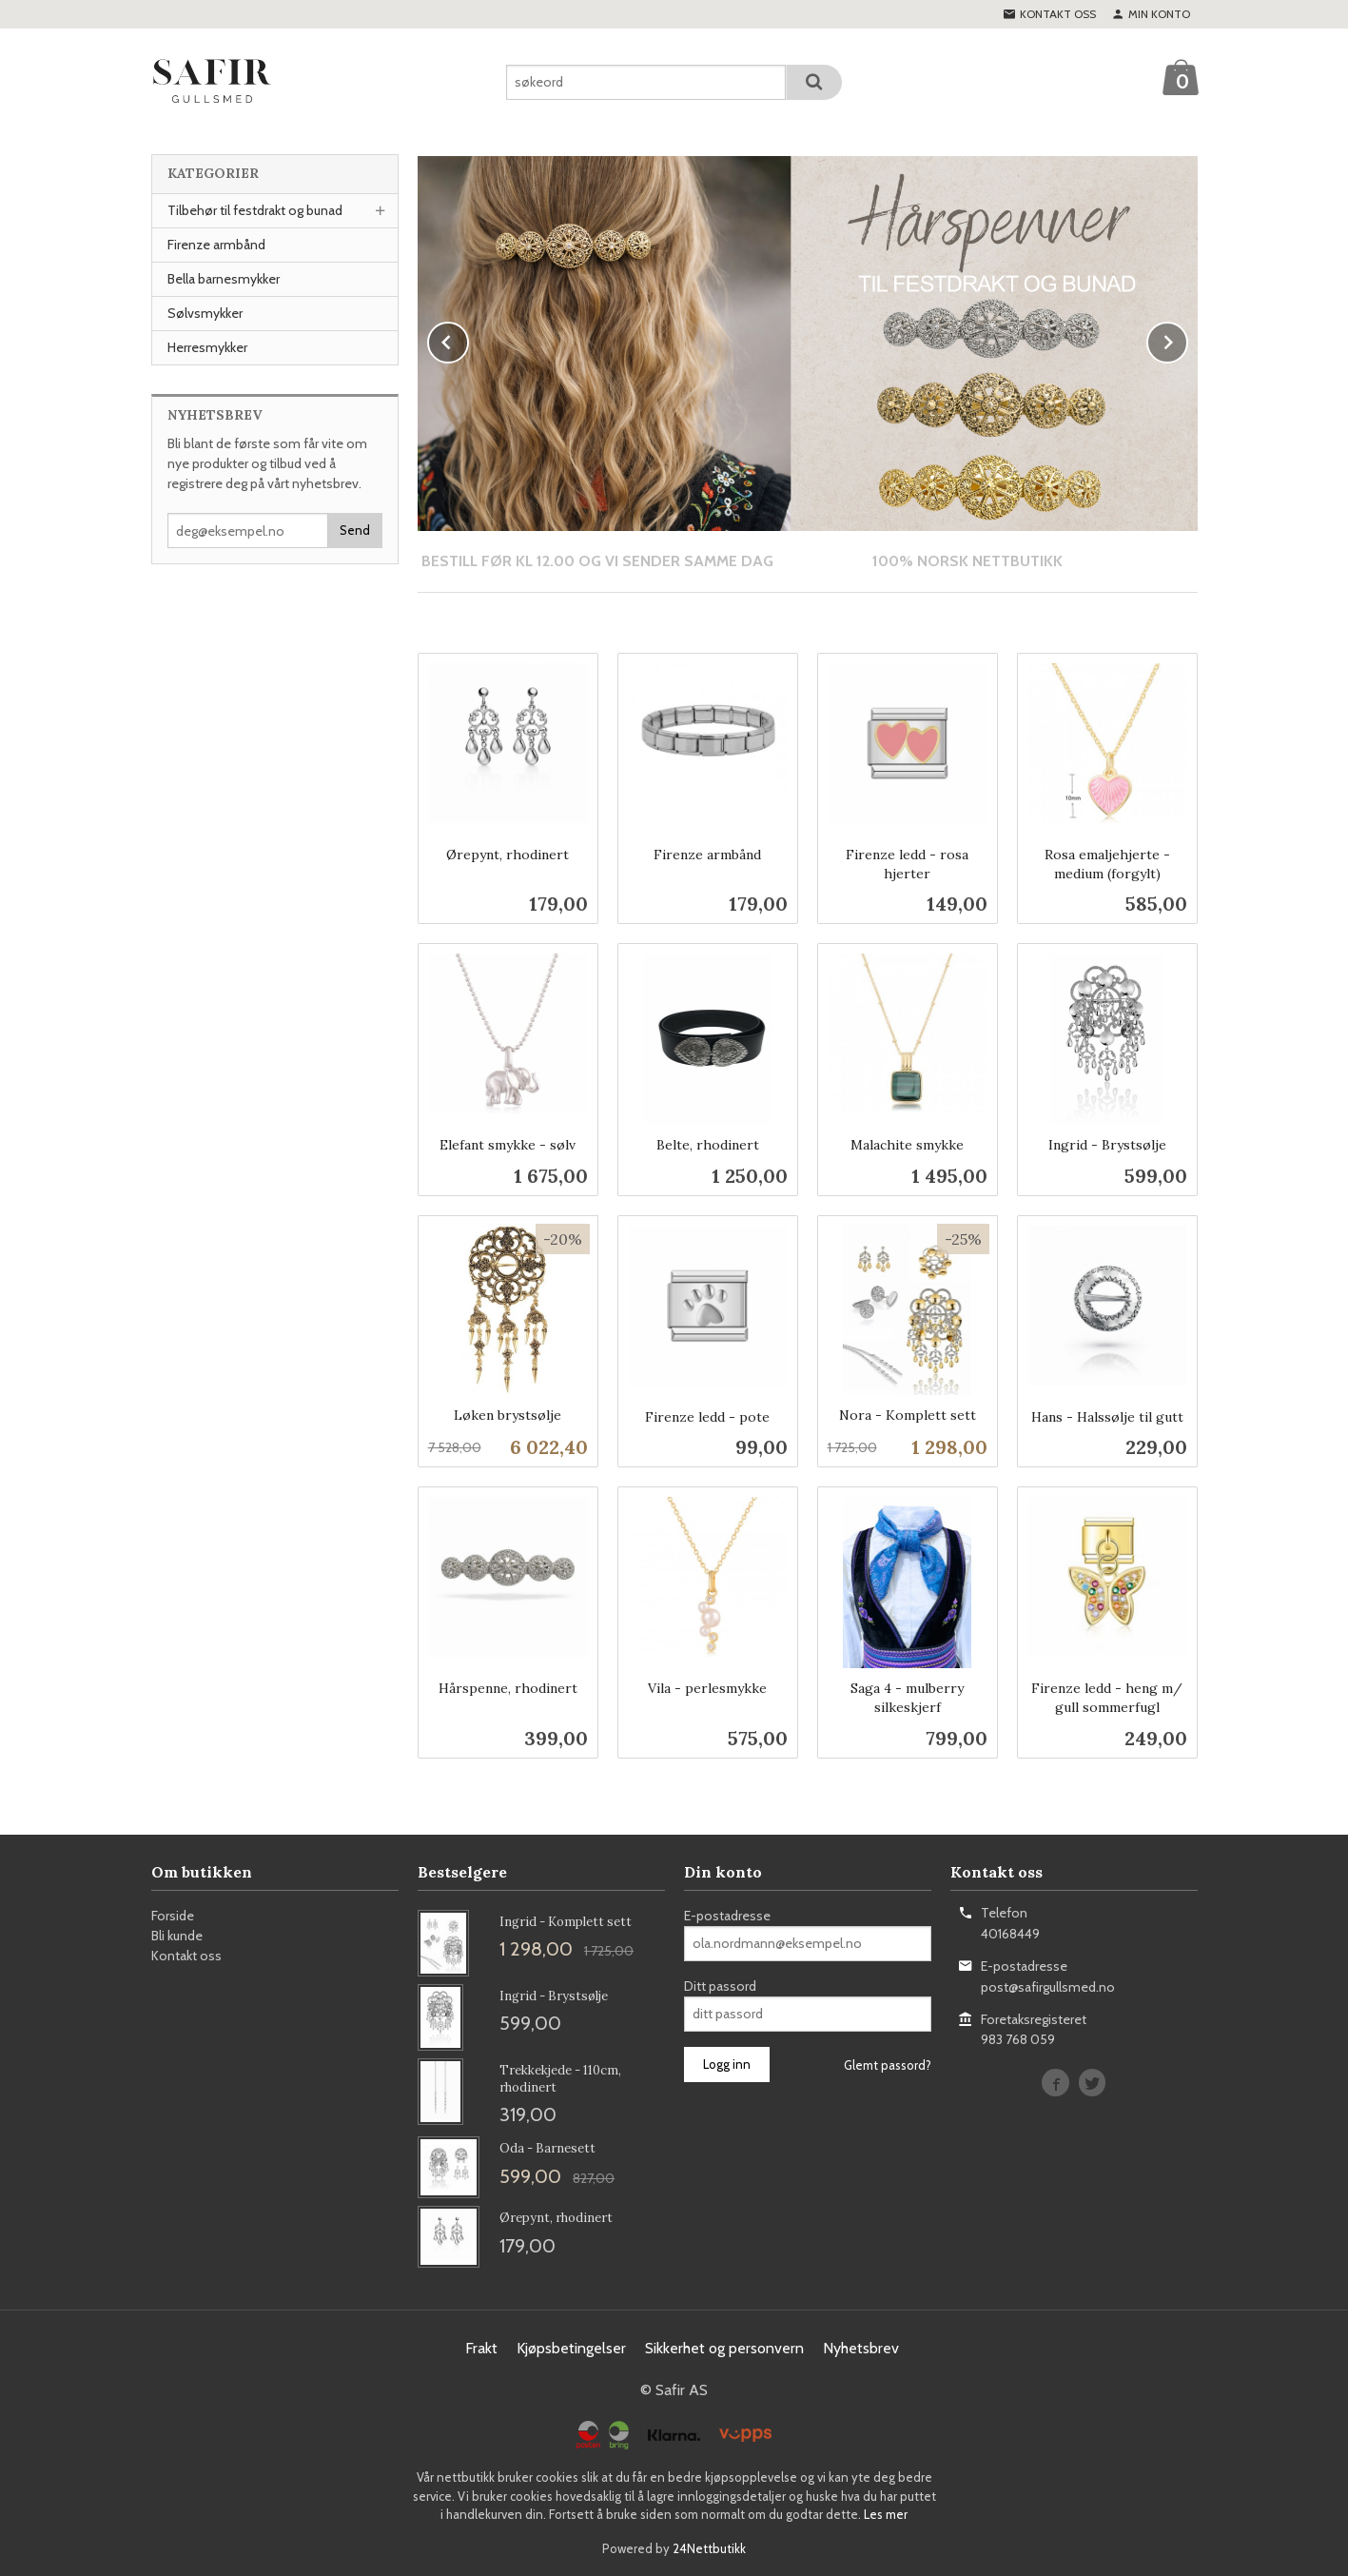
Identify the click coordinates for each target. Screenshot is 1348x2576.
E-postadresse (727, 1914)
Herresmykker (207, 347)
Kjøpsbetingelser (571, 2347)
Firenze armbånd (216, 244)
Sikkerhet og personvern (724, 2347)
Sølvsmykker (205, 313)
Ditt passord (720, 1985)
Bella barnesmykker (223, 278)
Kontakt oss (186, 1954)
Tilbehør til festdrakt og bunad (254, 210)
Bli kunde (177, 1934)
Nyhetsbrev (861, 2347)
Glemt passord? (887, 2064)
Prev (468, 339)
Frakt (481, 2347)
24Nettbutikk (709, 2547)
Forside (172, 1914)
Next (1187, 339)
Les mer (886, 2513)
